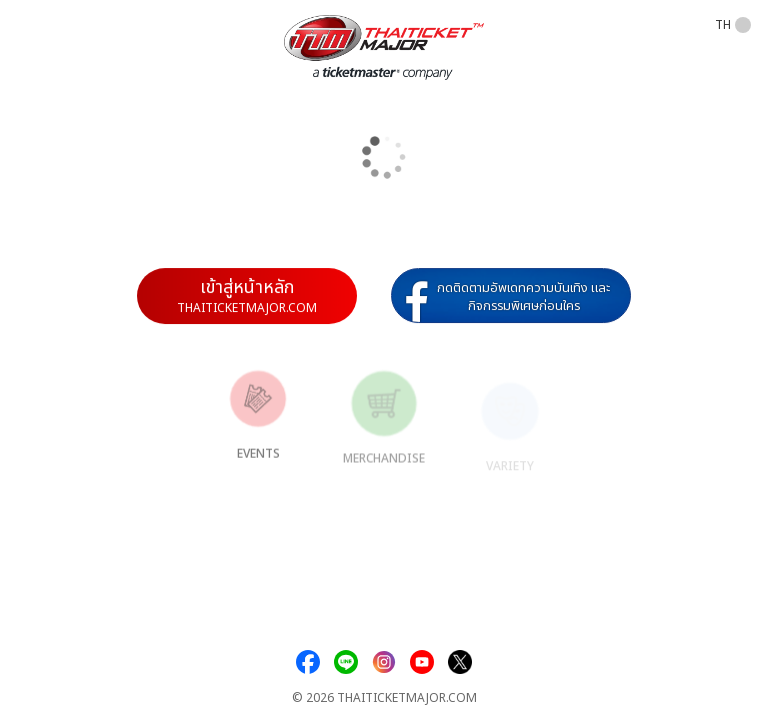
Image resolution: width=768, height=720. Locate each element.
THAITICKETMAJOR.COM (407, 698)
